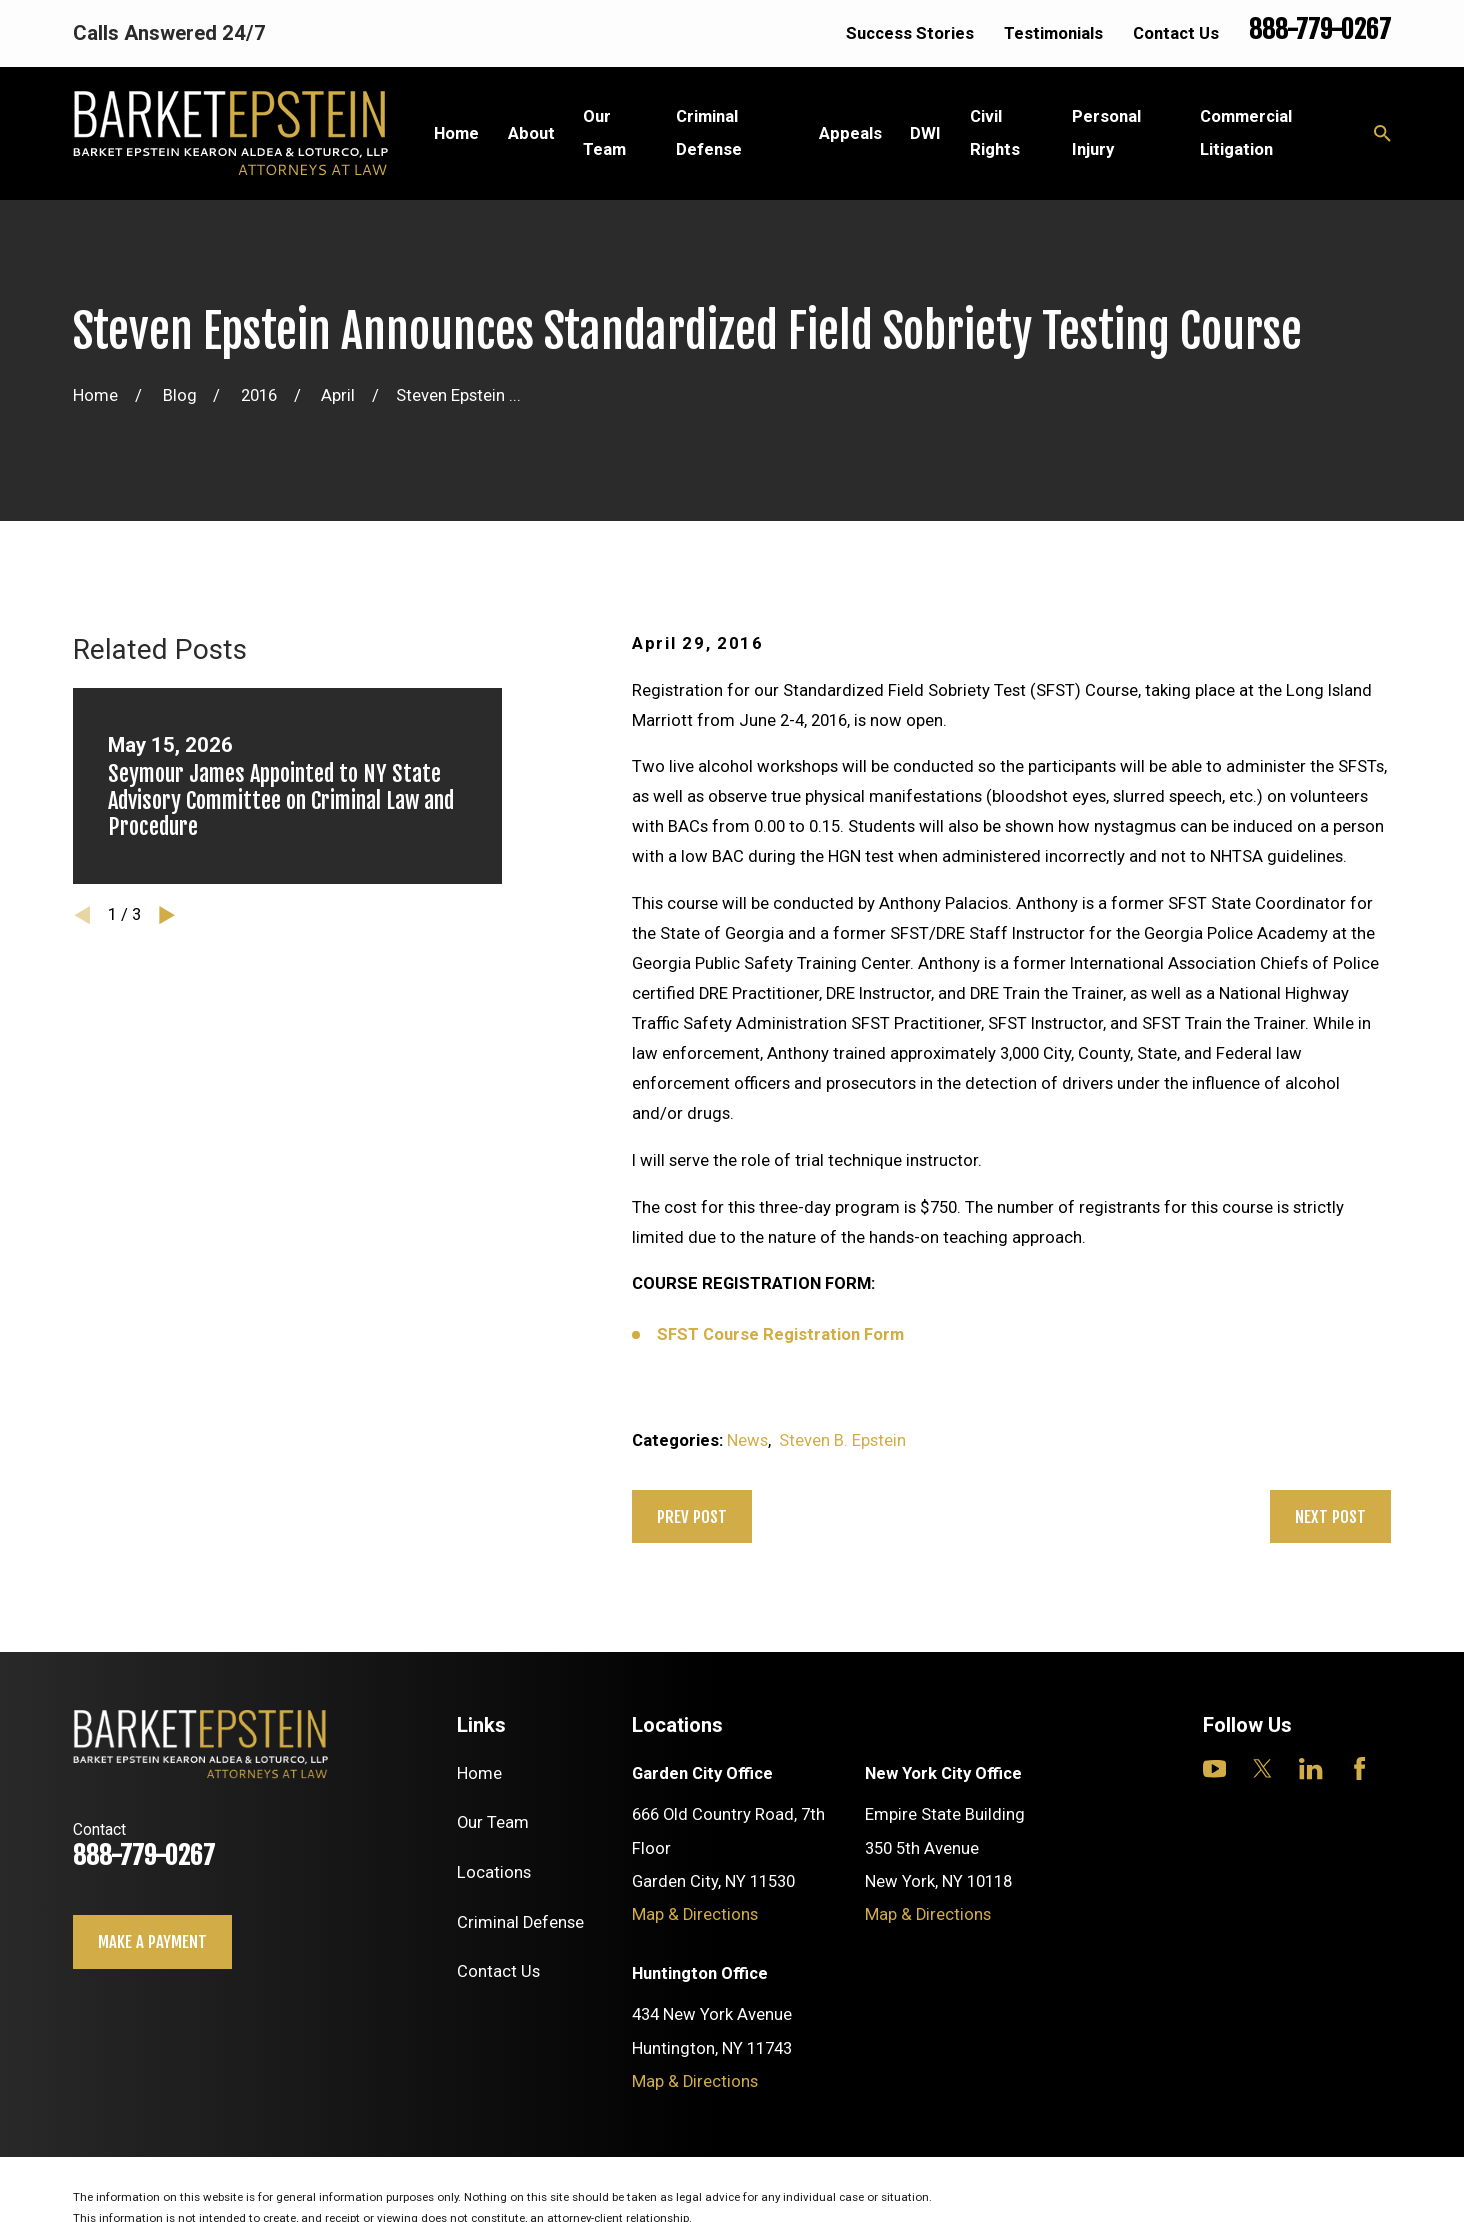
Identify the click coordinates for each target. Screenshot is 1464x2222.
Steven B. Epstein (842, 1440)
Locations (494, 1872)
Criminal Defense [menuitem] (709, 133)
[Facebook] (1359, 1768)
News (747, 1440)
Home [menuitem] (456, 133)
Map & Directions (695, 1914)
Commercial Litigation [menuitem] (1246, 133)
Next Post (1330, 1516)
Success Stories (910, 33)
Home (479, 1773)
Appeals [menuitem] (850, 133)
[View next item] (167, 915)
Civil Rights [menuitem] (995, 133)
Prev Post (692, 1516)
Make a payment (152, 1941)
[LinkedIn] (1310, 1768)
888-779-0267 (1320, 29)
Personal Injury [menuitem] (1106, 133)
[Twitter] (1262, 1768)
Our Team (493, 1822)
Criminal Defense (520, 1922)
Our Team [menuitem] (604, 133)
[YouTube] (1214, 1768)
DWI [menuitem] (925, 133)
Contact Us (1176, 33)
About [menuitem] (531, 133)
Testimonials (1053, 33)
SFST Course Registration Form (780, 1334)
